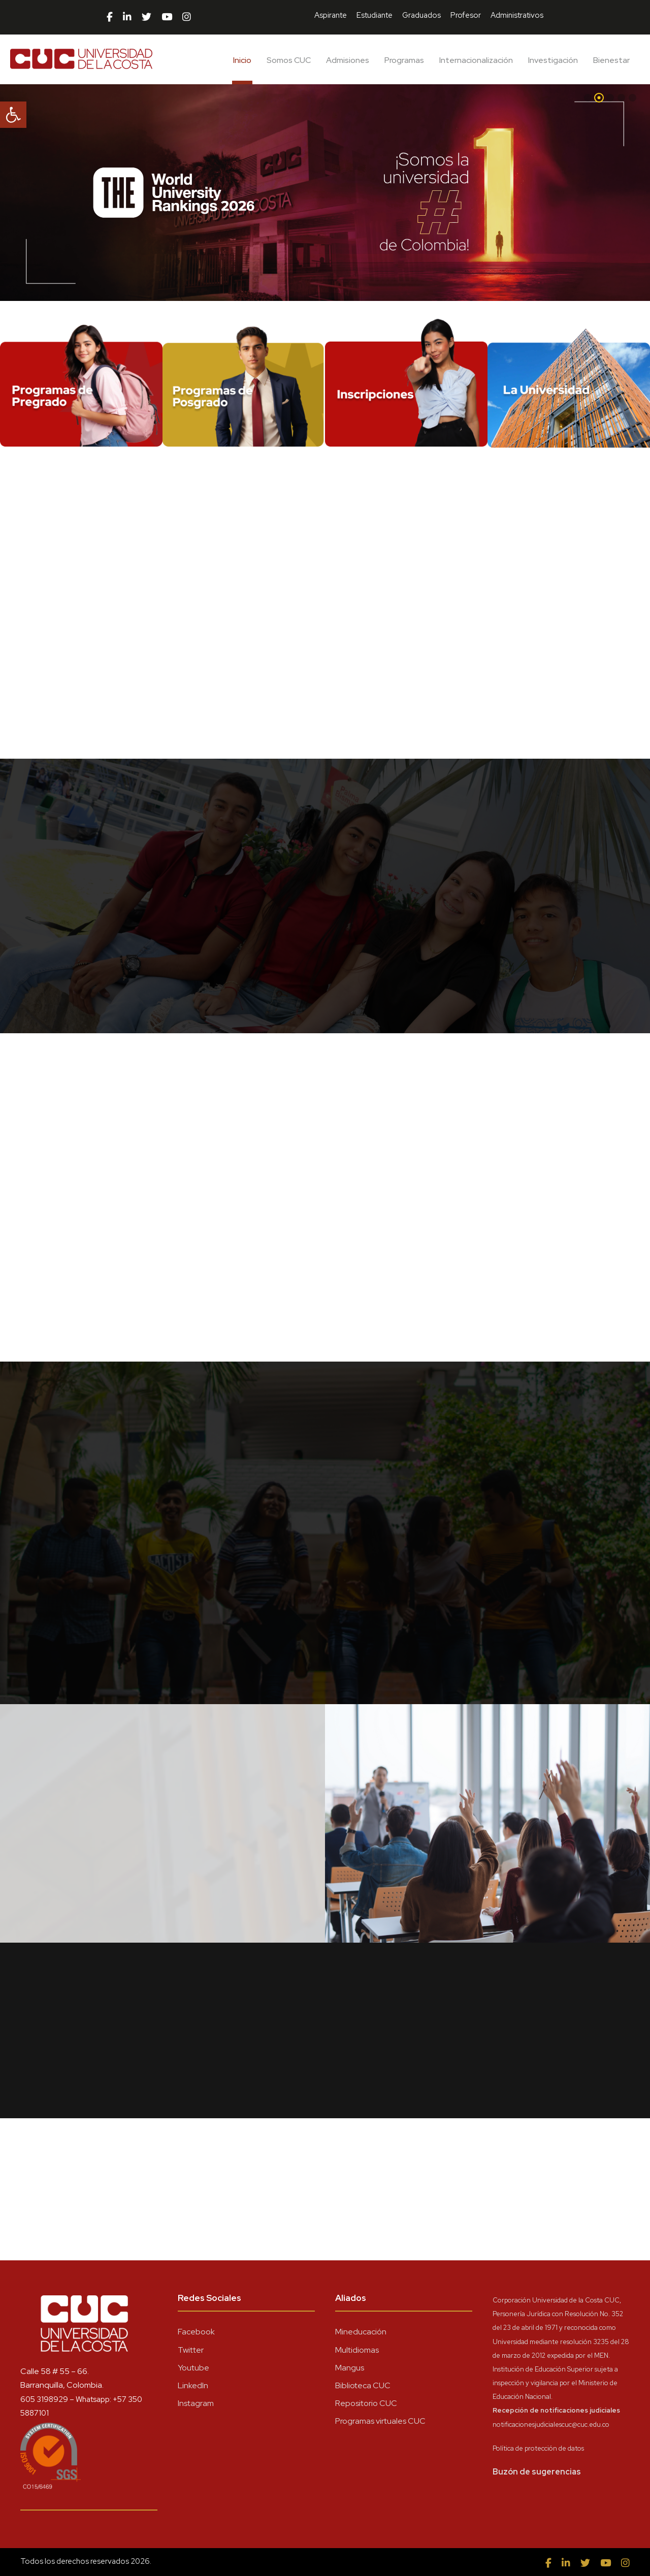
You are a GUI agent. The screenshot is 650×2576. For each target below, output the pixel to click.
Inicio (242, 60)
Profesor (465, 15)
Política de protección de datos (538, 2448)
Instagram (196, 2403)
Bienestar (611, 60)
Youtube (193, 2367)
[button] (13, 114)
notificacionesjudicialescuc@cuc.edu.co (551, 2424)
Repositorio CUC (366, 2403)
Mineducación (360, 2331)
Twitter (191, 2350)
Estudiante (374, 15)
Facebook (196, 2331)
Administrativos (517, 15)
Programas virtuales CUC (380, 2421)
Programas (404, 60)
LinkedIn (193, 2385)
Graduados (421, 15)
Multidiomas (357, 2350)
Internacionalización (476, 60)
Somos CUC (289, 60)
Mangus (349, 2367)
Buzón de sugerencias (537, 2471)
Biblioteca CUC (363, 2385)
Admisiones (347, 60)
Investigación (553, 60)
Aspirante (330, 15)
